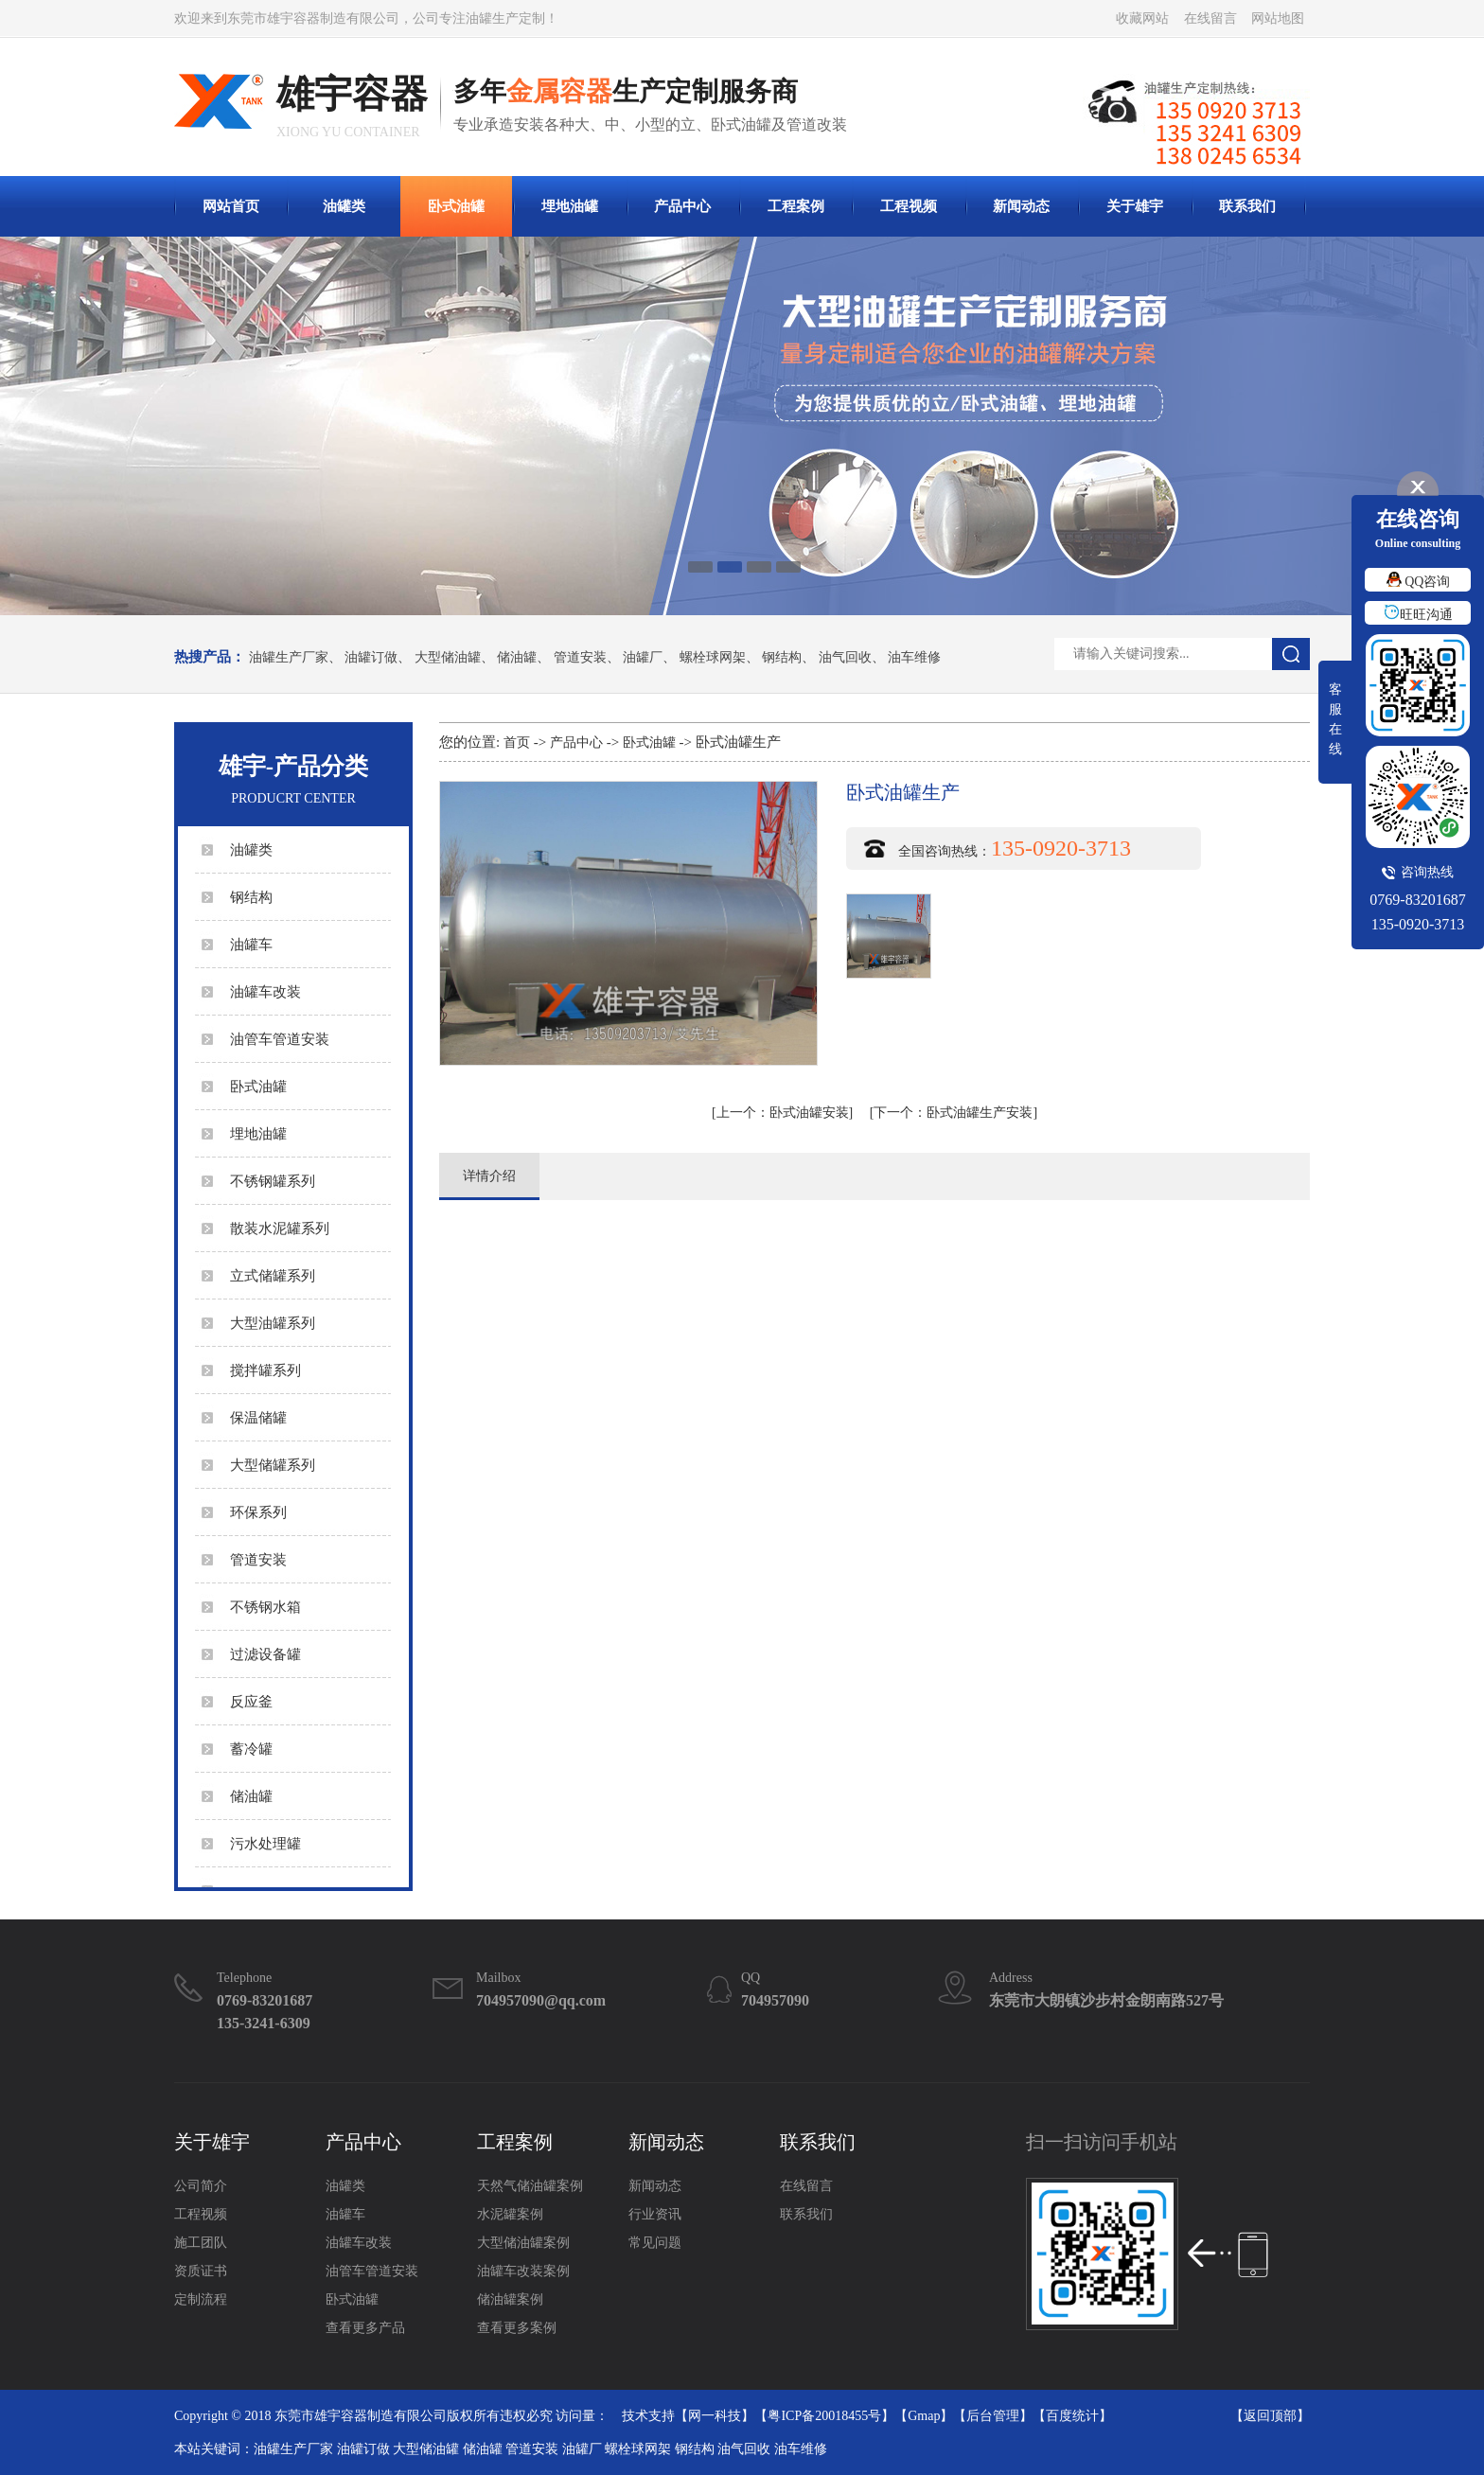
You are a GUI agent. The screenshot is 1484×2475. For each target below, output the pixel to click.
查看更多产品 (365, 2328)
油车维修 (914, 657)
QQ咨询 (1418, 582)
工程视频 (908, 206)
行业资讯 (654, 2214)
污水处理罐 (265, 1843)
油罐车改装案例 (523, 2271)
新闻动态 (1021, 206)
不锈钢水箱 (265, 1607)
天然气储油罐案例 (530, 2186)
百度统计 (1072, 2416)
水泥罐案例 (510, 2214)
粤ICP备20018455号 (824, 2416)
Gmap (924, 2416)
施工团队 (200, 2243)
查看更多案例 (516, 2328)
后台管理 (992, 2416)
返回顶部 (1270, 2416)
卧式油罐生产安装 (953, 1112)
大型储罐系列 (272, 1465)
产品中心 (682, 206)
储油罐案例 (510, 2299)
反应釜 (251, 1701)
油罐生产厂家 (288, 657)
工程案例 (796, 206)
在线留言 (1210, 18)
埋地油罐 (569, 206)
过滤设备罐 (265, 1654)
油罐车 (251, 944)
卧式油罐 (456, 206)
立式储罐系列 (272, 1275)
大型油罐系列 (272, 1323)
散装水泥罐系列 (279, 1228)
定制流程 (200, 2299)
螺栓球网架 (713, 657)
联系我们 (1247, 206)
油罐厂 (642, 657)
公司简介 (200, 2186)
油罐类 (344, 206)
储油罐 (517, 657)
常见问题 (654, 2243)
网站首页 (231, 206)
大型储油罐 (448, 657)
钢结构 (782, 657)
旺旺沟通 (1418, 615)
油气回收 (845, 657)
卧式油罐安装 (782, 1112)
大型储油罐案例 (523, 2243)
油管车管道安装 (279, 1039)
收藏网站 (1142, 18)
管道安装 (580, 657)
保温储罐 (258, 1417)
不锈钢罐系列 (272, 1181)
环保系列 (258, 1512)
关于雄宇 (1134, 206)
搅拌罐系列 (265, 1370)
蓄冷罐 (251, 1749)
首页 (517, 742)
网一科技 (714, 2416)
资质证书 (200, 2271)
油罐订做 (371, 657)
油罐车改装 (265, 991)
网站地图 (1277, 18)
